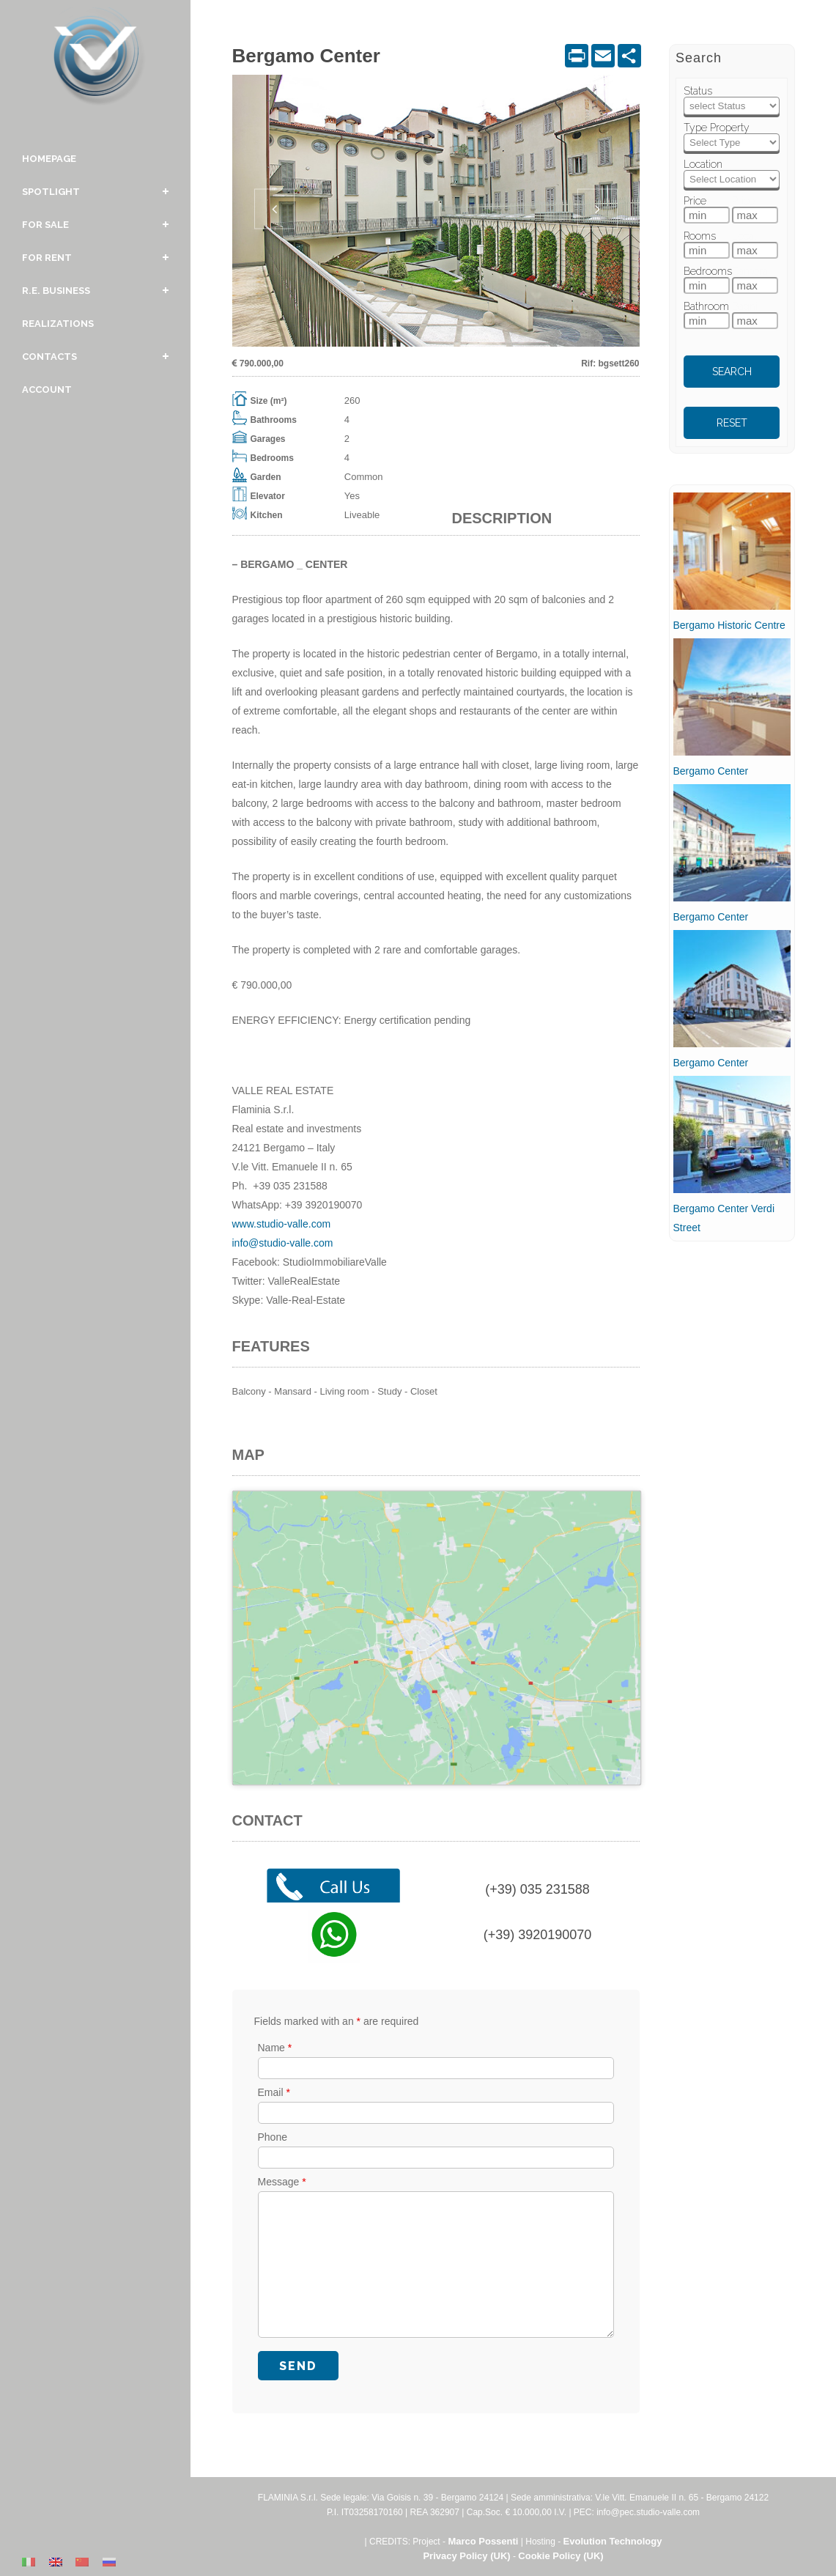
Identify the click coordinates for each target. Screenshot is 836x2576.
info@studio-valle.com (282, 1243)
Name (275, 2047)
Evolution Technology (612, 2540)
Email (274, 2091)
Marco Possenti (483, 2540)
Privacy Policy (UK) (466, 2555)
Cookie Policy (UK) (560, 2555)
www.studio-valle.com (281, 1224)
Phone (272, 2136)
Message (282, 2181)
